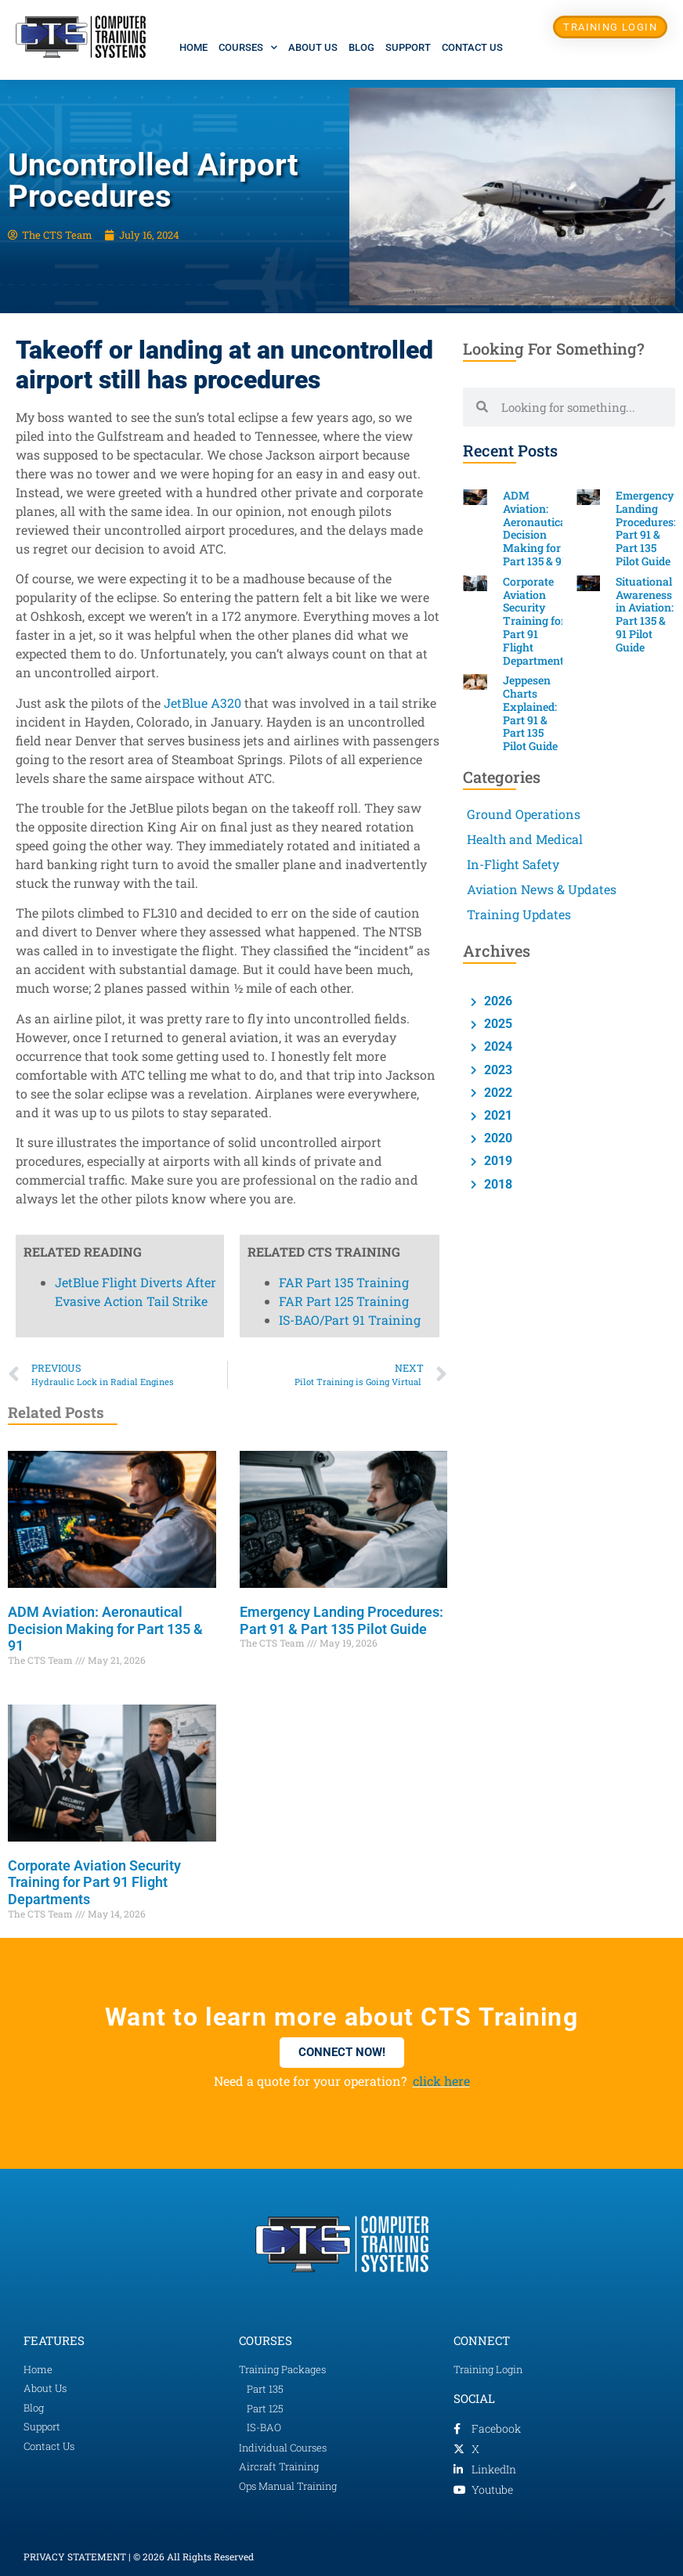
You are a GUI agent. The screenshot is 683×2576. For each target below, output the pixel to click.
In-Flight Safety (513, 864)
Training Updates (519, 914)
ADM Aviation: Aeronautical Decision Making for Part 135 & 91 (105, 1629)
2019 (496, 1160)
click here (441, 2081)
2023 (496, 1070)
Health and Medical (525, 839)
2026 (496, 1001)
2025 (496, 1023)
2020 (496, 1138)
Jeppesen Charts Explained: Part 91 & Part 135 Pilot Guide (530, 713)
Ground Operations (523, 814)
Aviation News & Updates (541, 889)
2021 (496, 1115)
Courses (248, 47)
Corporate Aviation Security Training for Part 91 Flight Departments (94, 1882)
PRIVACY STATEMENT (74, 2556)
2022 (496, 1092)
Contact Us (472, 47)
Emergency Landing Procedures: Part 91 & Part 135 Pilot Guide (341, 1620)
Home (193, 47)
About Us (313, 47)
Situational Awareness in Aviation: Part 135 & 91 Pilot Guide (645, 614)
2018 (496, 1184)
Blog (361, 47)
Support (408, 47)
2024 (496, 1046)
